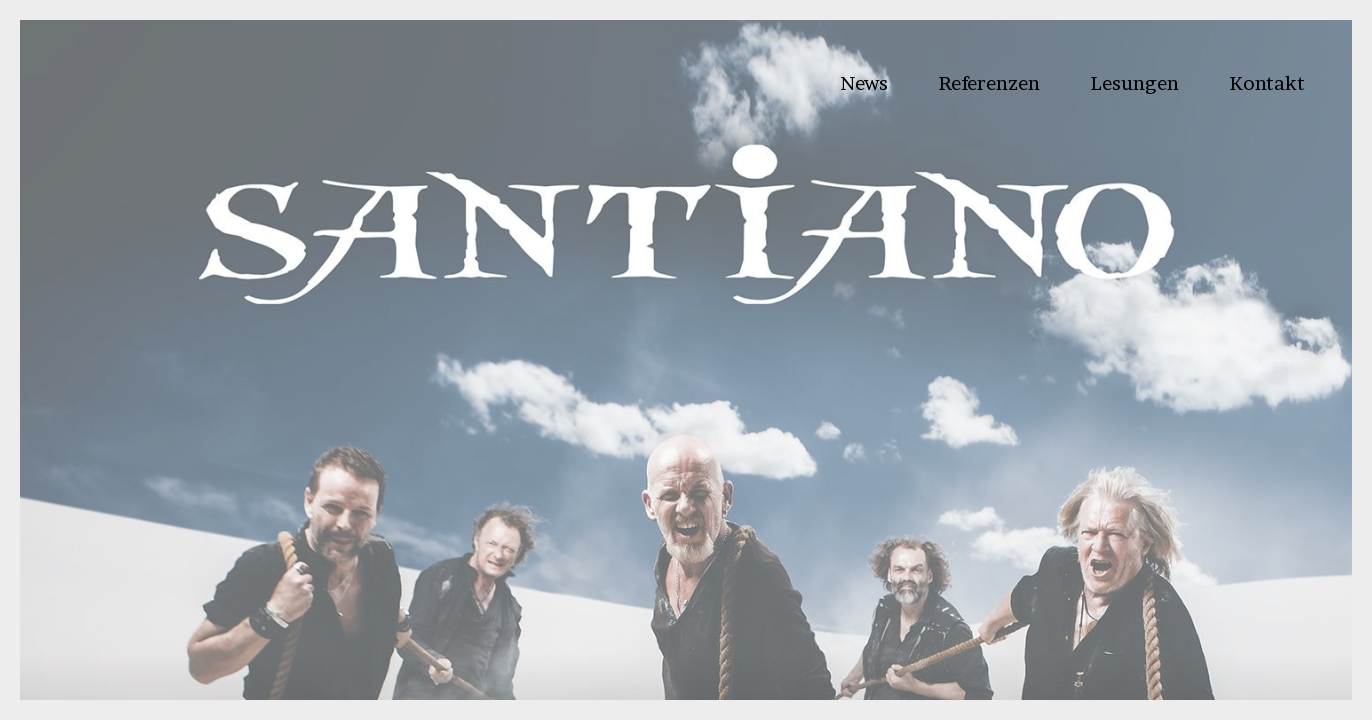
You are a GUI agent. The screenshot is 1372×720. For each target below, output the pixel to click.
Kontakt (1267, 83)
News (864, 83)
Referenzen (989, 83)
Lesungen (1134, 83)
